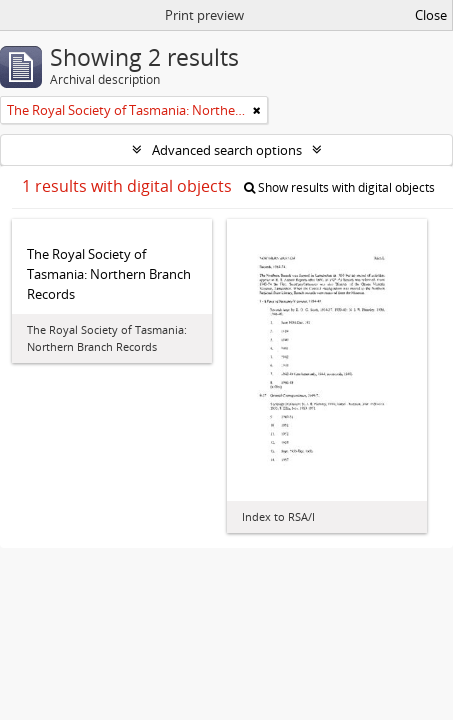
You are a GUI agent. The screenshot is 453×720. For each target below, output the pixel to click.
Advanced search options (227, 150)
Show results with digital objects (339, 187)
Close (431, 15)
